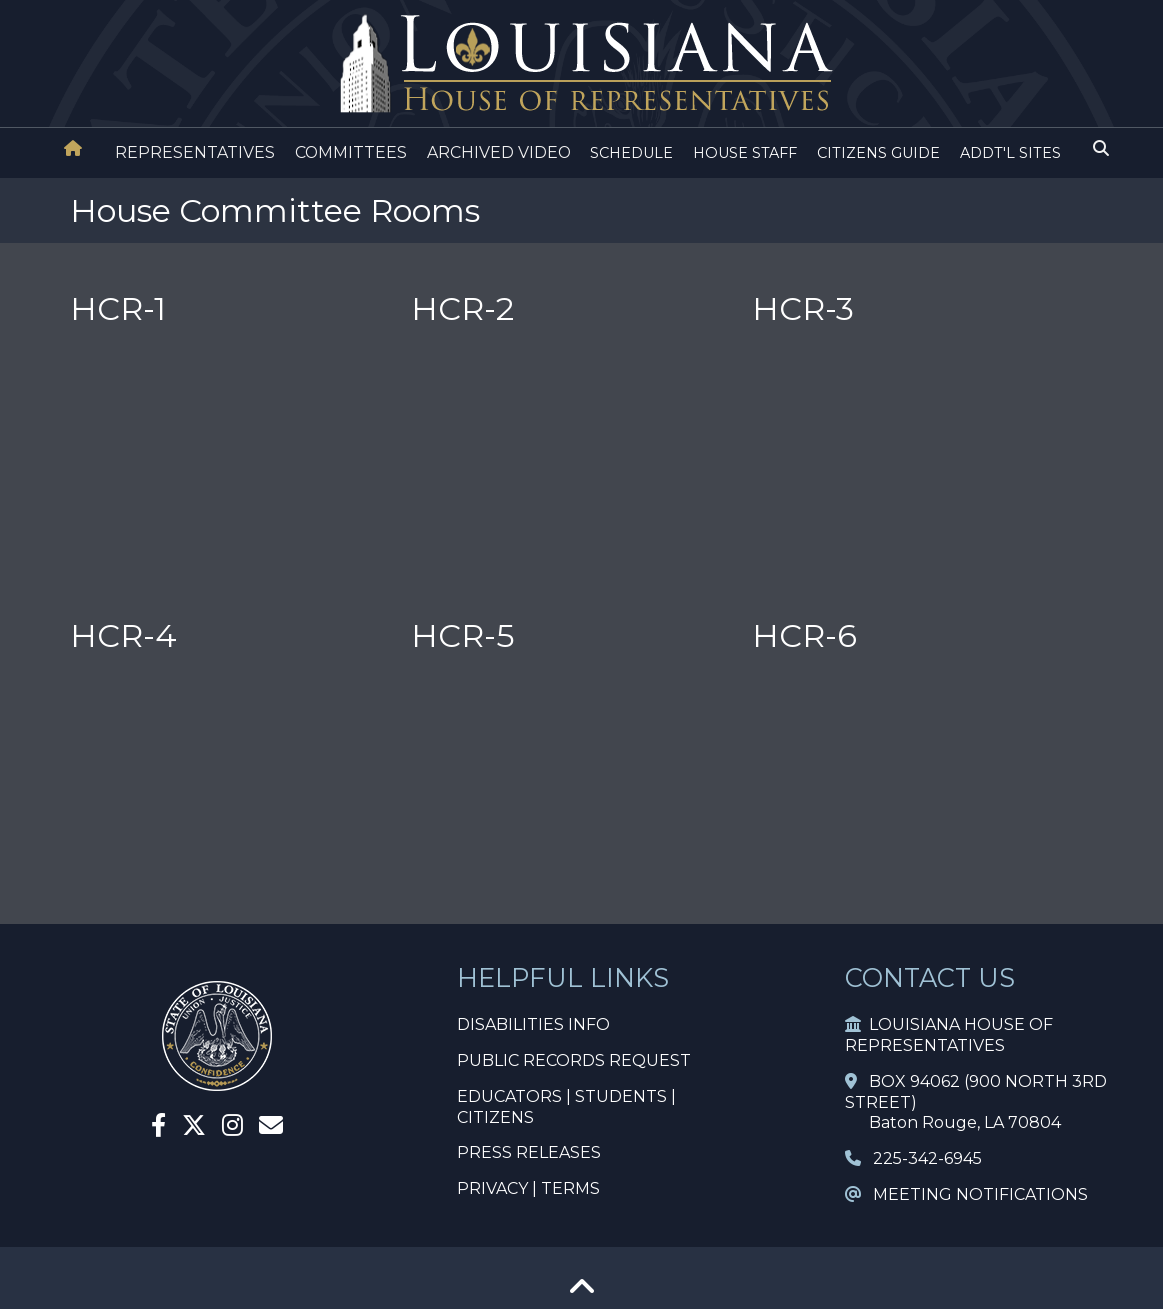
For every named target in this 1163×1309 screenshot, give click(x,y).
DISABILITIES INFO (533, 1024)
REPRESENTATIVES (195, 152)
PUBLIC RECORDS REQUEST (574, 1060)
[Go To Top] (582, 1293)
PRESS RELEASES (529, 1152)
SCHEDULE (631, 153)
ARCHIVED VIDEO (499, 152)
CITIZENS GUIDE (878, 153)
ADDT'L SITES (1010, 153)
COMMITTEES (351, 152)
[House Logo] (581, 64)
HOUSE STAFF (745, 153)
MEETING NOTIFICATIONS (966, 1194)
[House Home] (73, 148)
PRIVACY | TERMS (528, 1188)
